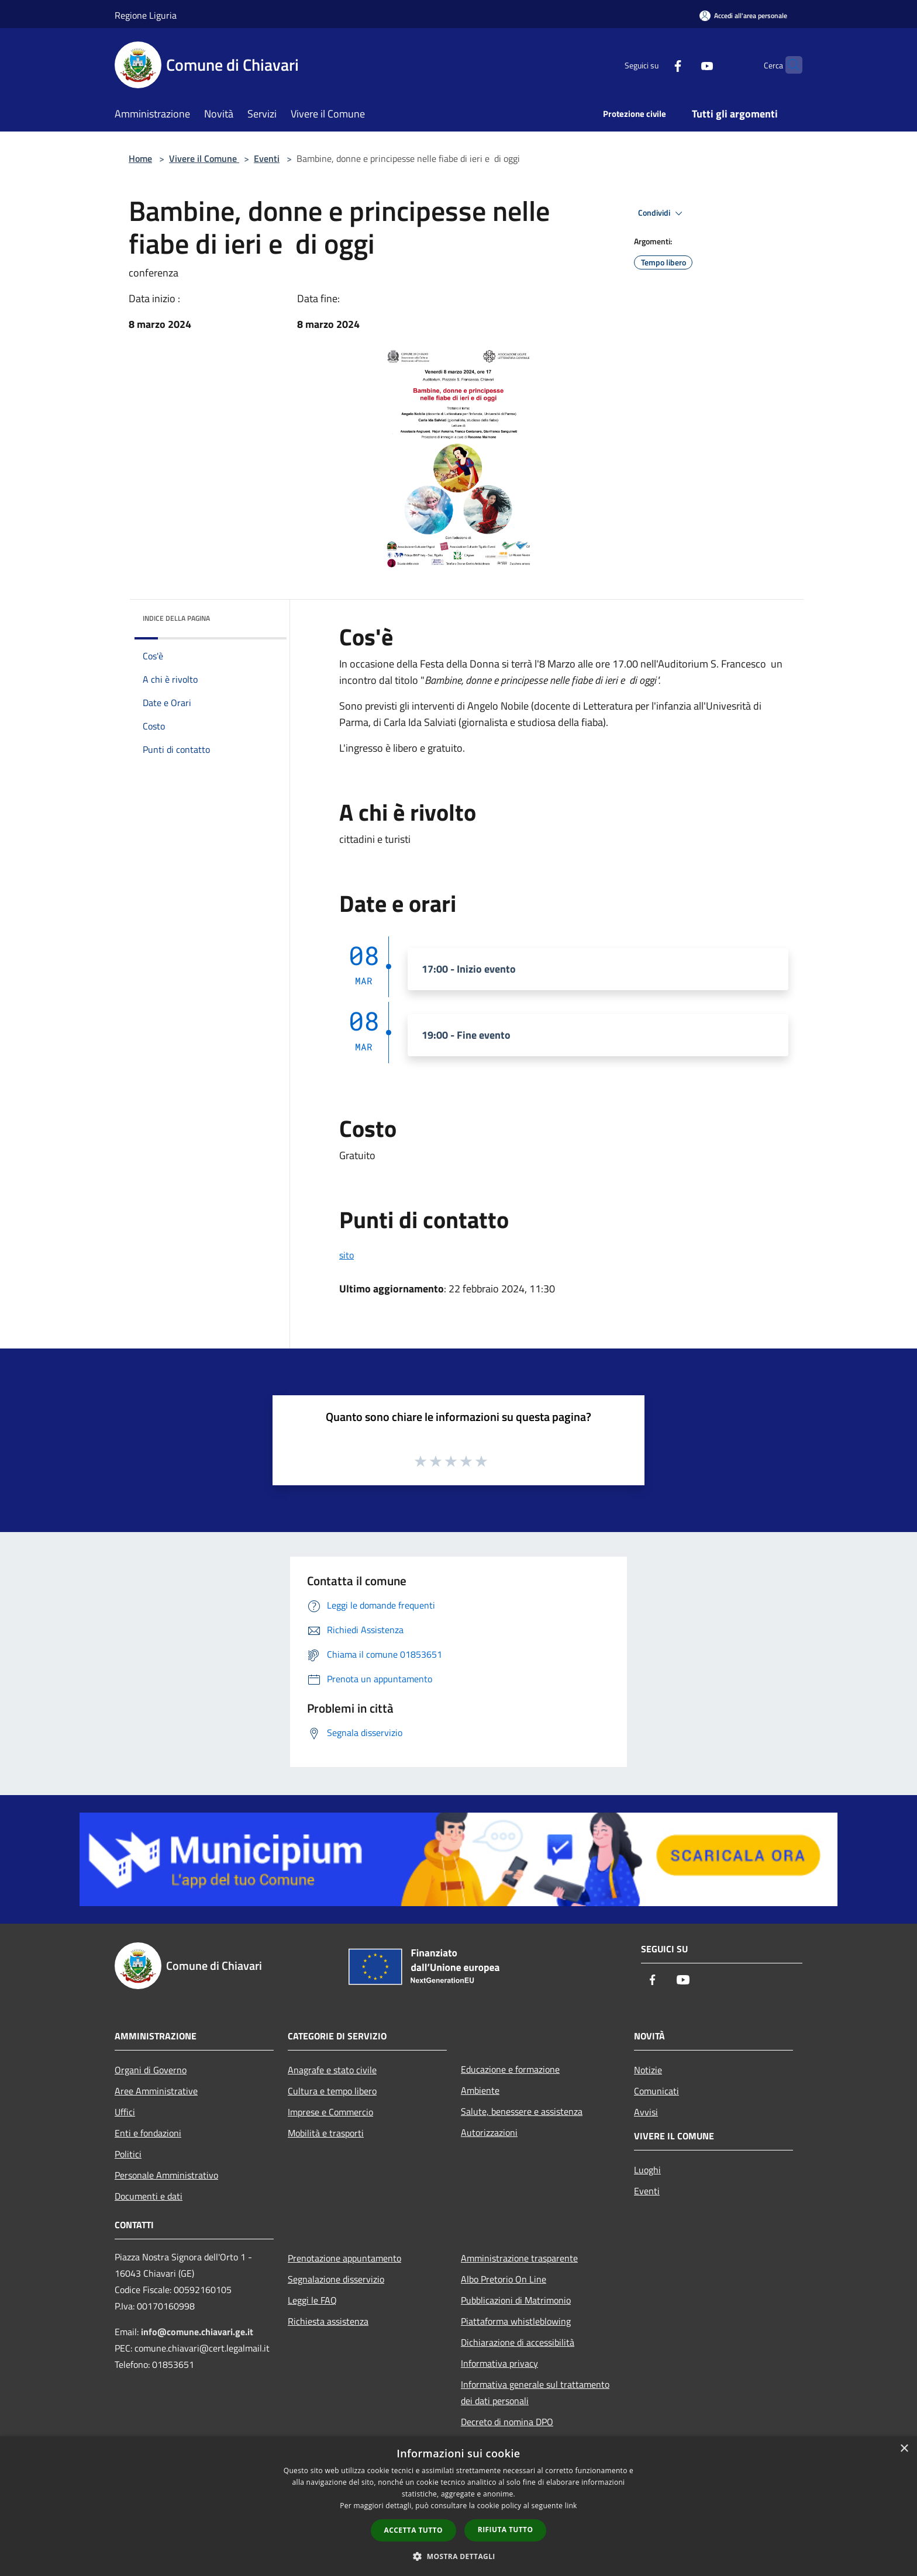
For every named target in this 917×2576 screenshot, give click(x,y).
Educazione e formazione (510, 2069)
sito (346, 1255)
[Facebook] (655, 64)
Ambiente (480, 2090)
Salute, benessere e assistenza (521, 2111)
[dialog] (458, 2506)
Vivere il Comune (204, 158)
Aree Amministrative (156, 2091)
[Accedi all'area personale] (743, 15)
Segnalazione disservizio (336, 2279)
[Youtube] (684, 64)
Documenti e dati (148, 2196)
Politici (128, 2154)
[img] (262, 615)
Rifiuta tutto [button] (505, 2529)
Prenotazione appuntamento (344, 2258)
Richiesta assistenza (328, 2321)
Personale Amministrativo (166, 2175)
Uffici (125, 2112)
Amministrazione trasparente (519, 2258)
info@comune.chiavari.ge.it (197, 2332)
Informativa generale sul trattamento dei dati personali (535, 2392)
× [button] (903, 2448)
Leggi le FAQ (312, 2300)
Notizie (648, 2070)
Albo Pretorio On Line (503, 2279)
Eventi (267, 158)
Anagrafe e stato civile (332, 2070)
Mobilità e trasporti (326, 2133)
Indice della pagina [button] (176, 618)
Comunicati (656, 2091)
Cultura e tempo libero (332, 2091)
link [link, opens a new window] (571, 2506)
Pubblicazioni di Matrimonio (516, 2300)
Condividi (662, 213)
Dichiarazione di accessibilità (517, 2342)
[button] (458, 2556)
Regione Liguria (146, 15)
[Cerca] (788, 65)
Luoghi (647, 2170)
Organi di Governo (151, 2070)
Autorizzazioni (489, 2132)
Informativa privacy (499, 2363)
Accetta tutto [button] (413, 2530)
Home (140, 158)
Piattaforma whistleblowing (516, 2321)
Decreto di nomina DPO (507, 2422)
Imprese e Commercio (330, 2112)
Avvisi (646, 2112)
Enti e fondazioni (148, 2133)
